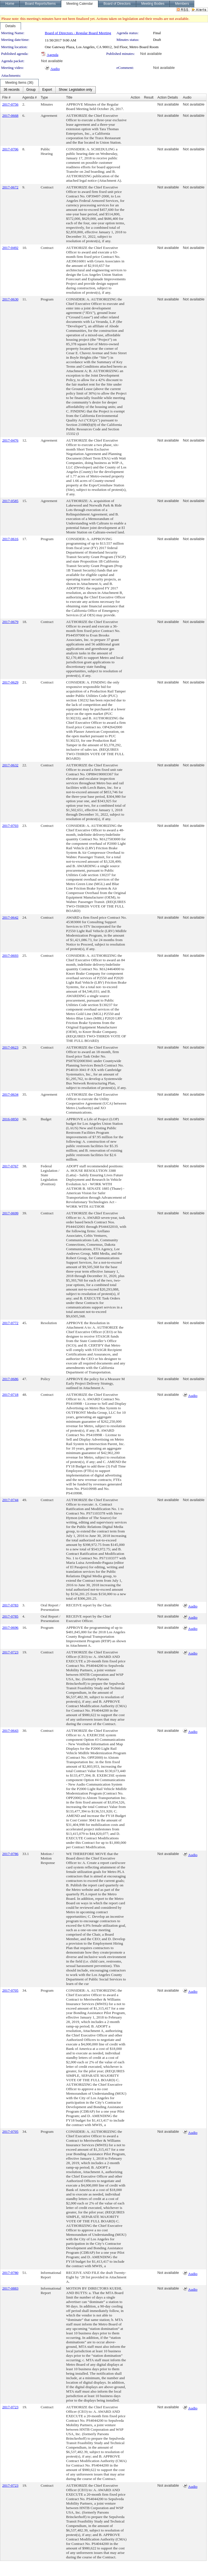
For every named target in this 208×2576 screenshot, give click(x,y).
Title (69, 97)
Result (148, 97)
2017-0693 (10, 955)
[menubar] (48, 90)
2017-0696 (10, 1627)
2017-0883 (10, 2288)
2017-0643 (10, 1730)
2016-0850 (10, 1119)
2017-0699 (10, 1213)
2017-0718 (10, 1394)
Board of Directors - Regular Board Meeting (78, 33)
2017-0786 (10, 1854)
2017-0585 (10, 501)
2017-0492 (10, 248)
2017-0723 (10, 1652)
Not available (151, 54)
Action (135, 97)
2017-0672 (10, 187)
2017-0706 (10, 149)
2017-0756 (10, 104)
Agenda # (29, 97)
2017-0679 (10, 622)
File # (6, 97)
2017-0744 (10, 1500)
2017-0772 (10, 1323)
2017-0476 (10, 440)
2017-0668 (10, 115)
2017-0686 (10, 1379)
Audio (55, 69)
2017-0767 (10, 1166)
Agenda (52, 55)
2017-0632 (10, 765)
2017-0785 (10, 1616)
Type (44, 97)
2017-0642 (10, 917)
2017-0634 (10, 1094)
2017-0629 (10, 682)
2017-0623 (10, 1047)
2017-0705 (10, 1990)
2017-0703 (10, 825)
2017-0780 (10, 2273)
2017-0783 (10, 1605)
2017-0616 (10, 539)
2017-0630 (10, 299)
